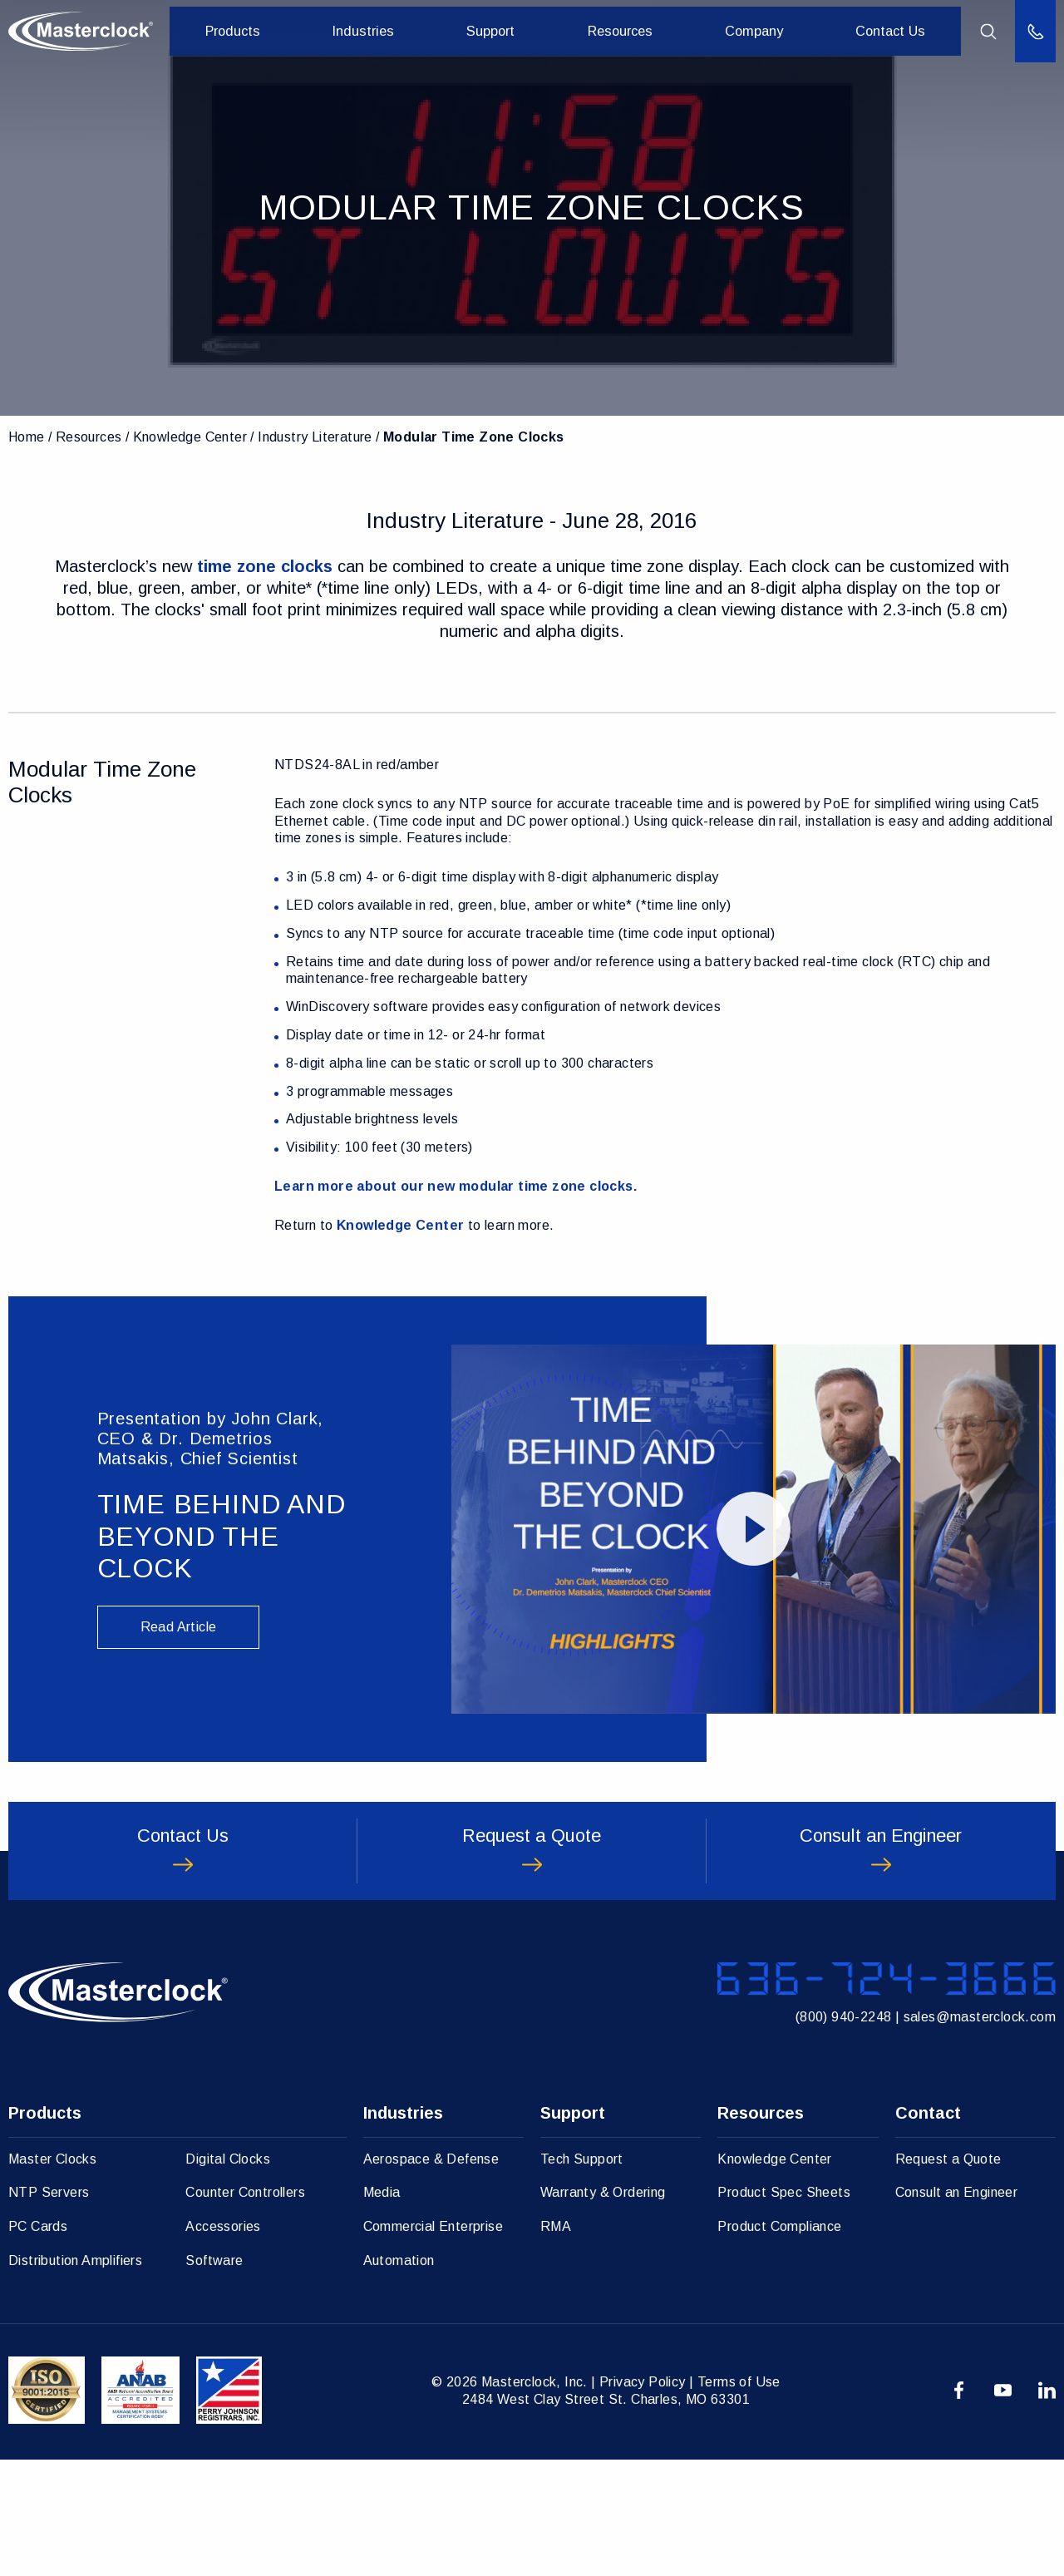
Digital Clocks (227, 2275)
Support (504, 31)
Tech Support (581, 2275)
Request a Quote (948, 2275)
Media (382, 2309)
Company (758, 31)
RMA (555, 2343)
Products (258, 31)
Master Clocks (52, 2275)
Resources (629, 31)
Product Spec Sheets (783, 2309)
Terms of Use (739, 2498)
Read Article (178, 1627)
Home (26, 437)
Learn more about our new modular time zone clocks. (455, 1186)
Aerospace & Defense (431, 2275)
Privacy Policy (642, 2498)
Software (214, 2377)
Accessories (222, 2343)
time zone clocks (264, 566)
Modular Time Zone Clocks (473, 437)
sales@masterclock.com (980, 2127)
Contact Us (890, 31)
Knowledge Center (190, 437)
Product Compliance (779, 2343)
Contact (928, 2229)
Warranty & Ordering (603, 2309)
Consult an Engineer (956, 2309)
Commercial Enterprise (433, 2343)
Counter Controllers (245, 2309)
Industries (383, 31)
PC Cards (37, 2343)
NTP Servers (48, 2309)
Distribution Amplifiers (75, 2377)
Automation (399, 2377)
